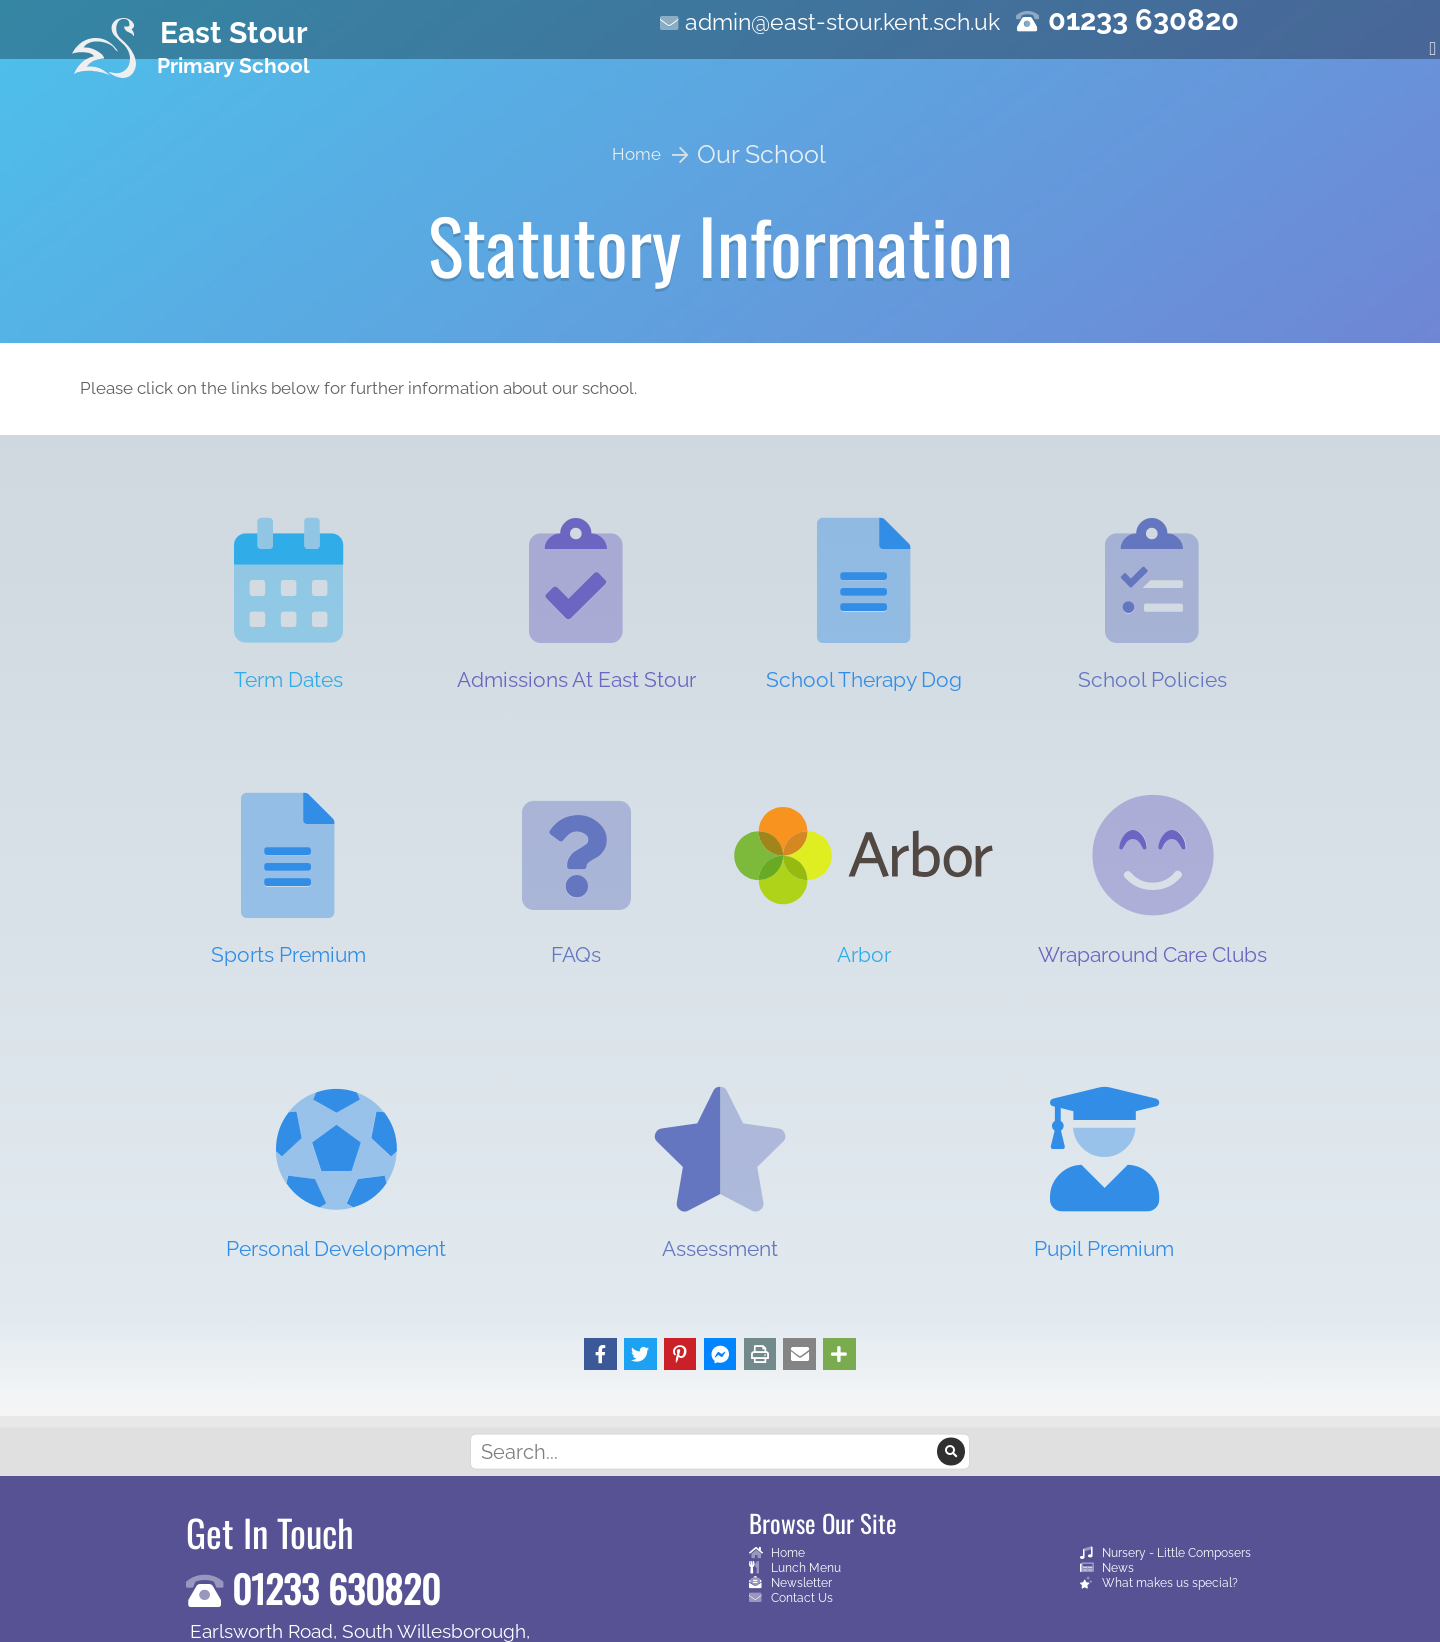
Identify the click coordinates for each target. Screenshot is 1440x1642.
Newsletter (790, 1582)
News (1107, 1567)
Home (777, 1552)
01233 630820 (1143, 20)
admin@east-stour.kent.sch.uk (842, 21)
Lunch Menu (795, 1567)
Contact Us (791, 1597)
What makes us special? (1159, 1582)
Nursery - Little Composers (1165, 1552)
